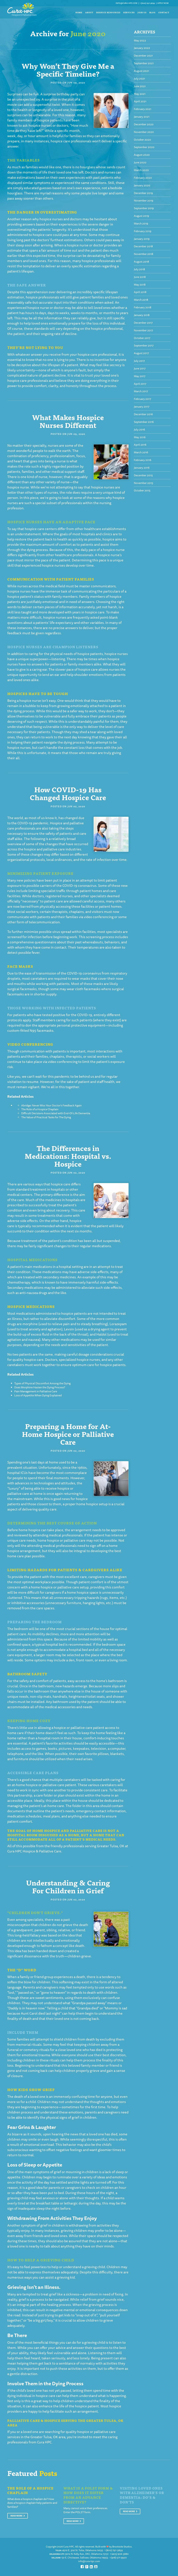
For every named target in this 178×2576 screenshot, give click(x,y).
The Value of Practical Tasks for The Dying (46, 1117)
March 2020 (141, 170)
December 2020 (143, 124)
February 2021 (142, 109)
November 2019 (143, 200)
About (89, 12)
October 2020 (142, 139)
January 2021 (141, 116)
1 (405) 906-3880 (119, 2554)
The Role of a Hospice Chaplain (39, 1109)
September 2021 (144, 63)
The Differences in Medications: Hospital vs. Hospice (68, 1155)
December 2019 (143, 193)
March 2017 (141, 391)
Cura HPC (44, 2442)
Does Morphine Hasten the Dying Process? (39, 1387)
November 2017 (143, 330)
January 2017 (141, 406)
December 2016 (143, 414)
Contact (163, 12)
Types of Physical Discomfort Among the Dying (42, 1383)
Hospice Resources (108, 12)
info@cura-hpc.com (126, 3)
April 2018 (140, 292)
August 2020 (142, 154)
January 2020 (142, 185)
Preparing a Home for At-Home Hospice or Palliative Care (68, 1433)
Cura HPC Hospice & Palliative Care (34, 1851)
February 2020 (143, 177)
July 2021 (139, 78)
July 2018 (139, 269)
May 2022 (140, 40)
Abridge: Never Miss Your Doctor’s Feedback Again (51, 1105)
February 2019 (142, 231)
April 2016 (140, 444)
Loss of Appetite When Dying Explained (38, 1395)
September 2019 (144, 208)
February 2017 (142, 399)
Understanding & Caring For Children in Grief (68, 1886)
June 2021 (140, 86)
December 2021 (143, 55)
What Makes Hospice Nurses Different (68, 421)
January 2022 (142, 48)
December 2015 (143, 475)
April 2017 (140, 383)
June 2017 (139, 368)
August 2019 (141, 216)
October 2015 (142, 490)
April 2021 (140, 101)
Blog (152, 12)
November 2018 (143, 254)
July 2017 (139, 360)
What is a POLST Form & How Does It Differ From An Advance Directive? (88, 2495)
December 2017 (143, 322)
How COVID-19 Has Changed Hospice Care (68, 793)
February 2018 (142, 307)
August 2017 (141, 353)
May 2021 (139, 94)
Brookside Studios (122, 2547)
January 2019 (141, 238)
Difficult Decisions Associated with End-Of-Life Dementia (55, 1113)
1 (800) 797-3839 (147, 3)
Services (129, 12)
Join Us (141, 12)
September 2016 (144, 422)
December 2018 (143, 246)
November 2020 (144, 132)
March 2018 (141, 299)
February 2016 (142, 460)
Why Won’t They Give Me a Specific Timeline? (68, 69)
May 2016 (139, 437)
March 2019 (141, 223)
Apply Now (163, 3)
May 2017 (139, 376)
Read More (17, 2515)
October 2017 (142, 338)
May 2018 (139, 284)
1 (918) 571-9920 (118, 2557)
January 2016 (141, 467)
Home (78, 12)
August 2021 (141, 71)
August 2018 (141, 261)
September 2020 (144, 147)
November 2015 (143, 483)
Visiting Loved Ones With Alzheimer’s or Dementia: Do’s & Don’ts (142, 2495)
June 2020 (140, 162)
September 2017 (143, 345)
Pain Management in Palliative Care (35, 1391)
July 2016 (139, 429)
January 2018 (141, 315)
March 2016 (141, 452)
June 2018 (140, 277)
